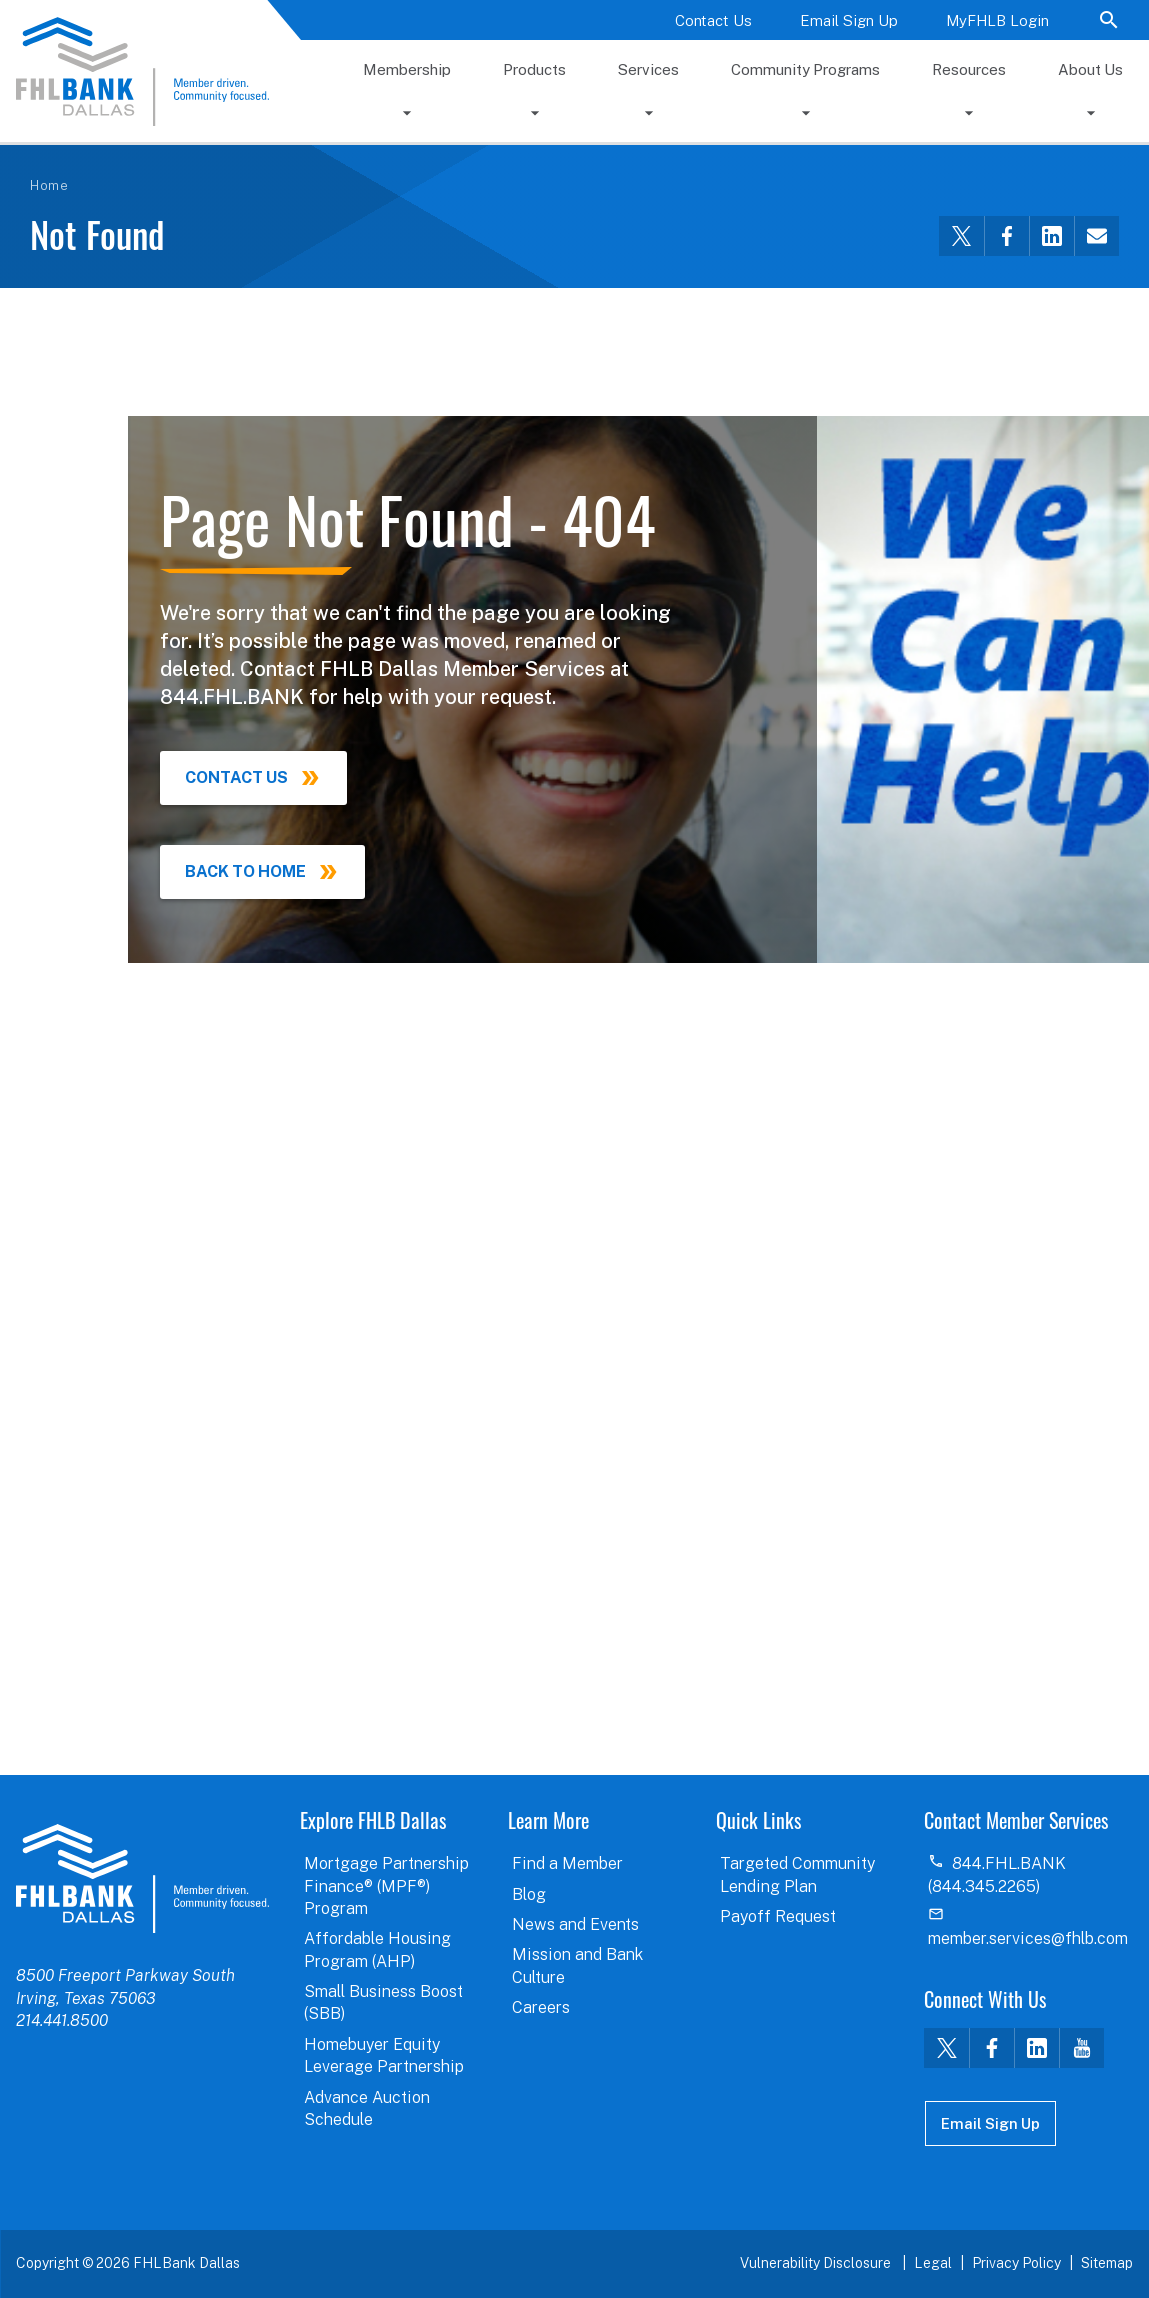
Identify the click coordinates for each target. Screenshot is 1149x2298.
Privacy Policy (1016, 2263)
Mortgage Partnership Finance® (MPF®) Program (386, 1886)
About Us (1090, 69)
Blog (529, 1894)
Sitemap (1107, 2263)
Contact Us (713, 20)
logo (142, 1878)
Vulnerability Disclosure (817, 2263)
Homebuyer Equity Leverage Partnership (384, 2055)
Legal (933, 2263)
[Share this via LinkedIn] (1051, 236)
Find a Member (567, 1863)
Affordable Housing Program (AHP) (377, 1949)
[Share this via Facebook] (1006, 236)
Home (49, 185)
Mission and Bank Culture (577, 1965)
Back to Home (245, 871)
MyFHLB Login (997, 20)
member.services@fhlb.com (1028, 1938)
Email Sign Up (849, 20)
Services (648, 69)
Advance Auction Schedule (367, 2108)
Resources (969, 69)
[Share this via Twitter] (961, 236)
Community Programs (805, 69)
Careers (541, 2007)
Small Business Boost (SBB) (383, 2002)
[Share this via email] (1096, 236)
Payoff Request (778, 1916)
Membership (407, 69)
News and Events (575, 1924)
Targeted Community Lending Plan (797, 1874)
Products (534, 69)
